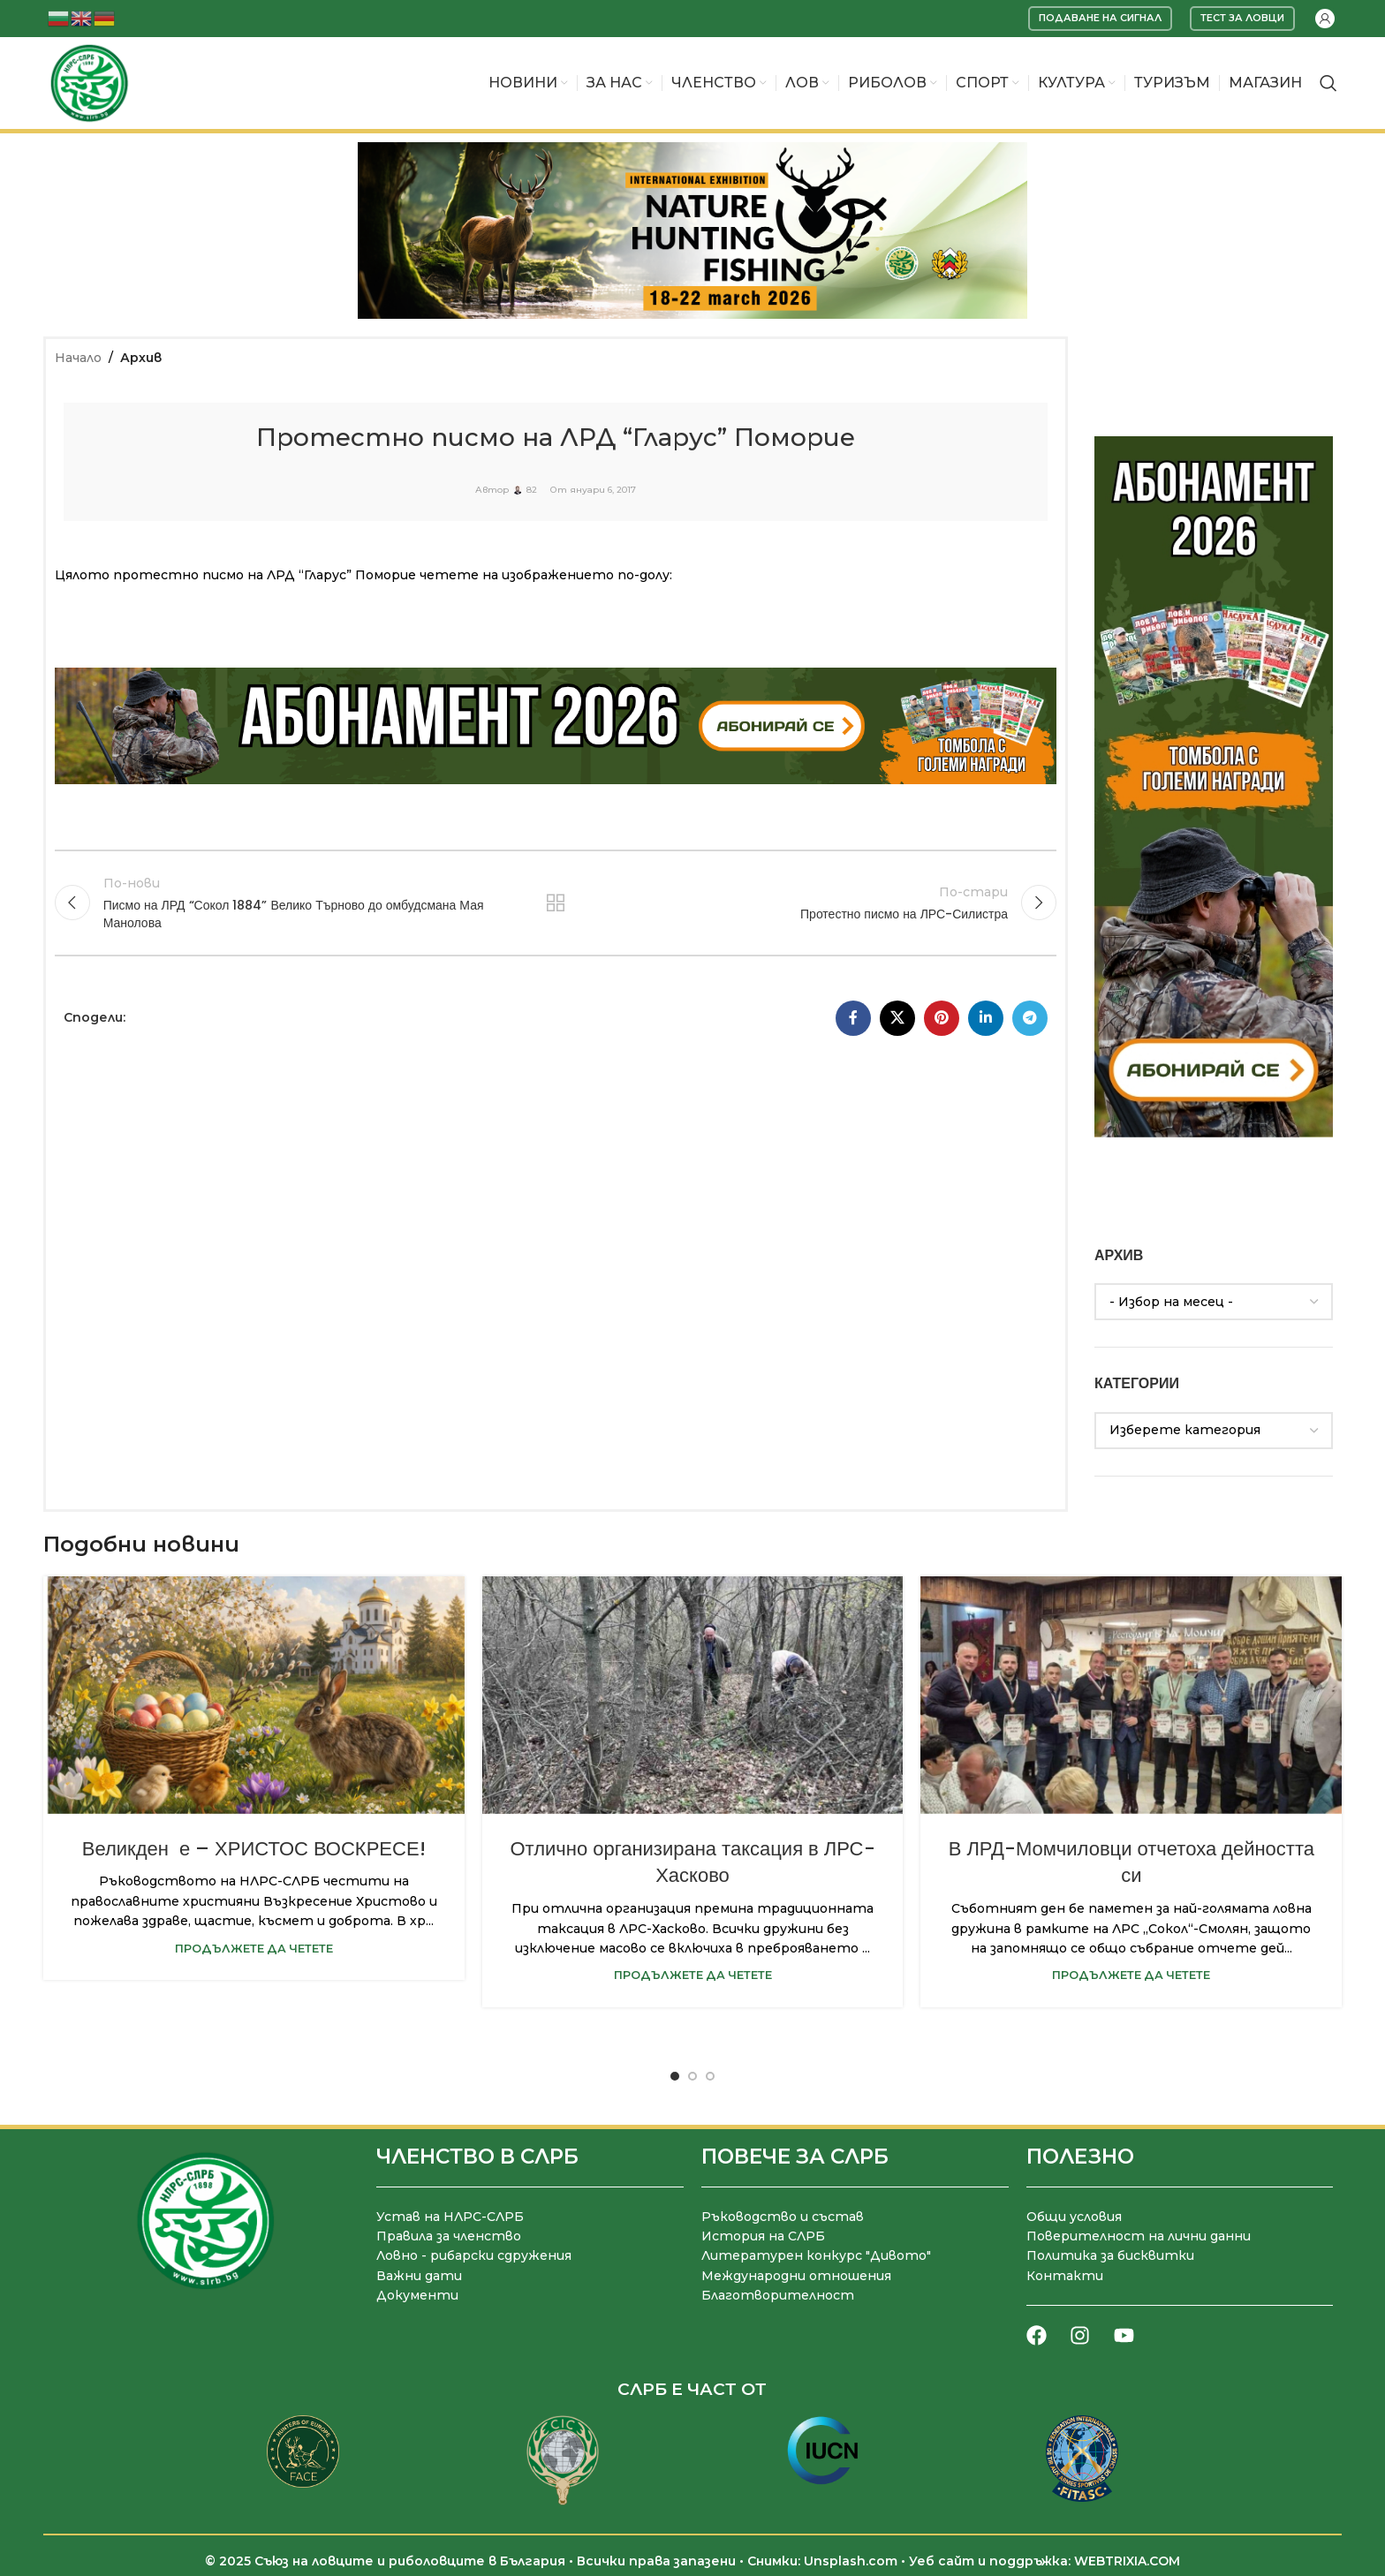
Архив (141, 358)
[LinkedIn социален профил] (985, 1018)
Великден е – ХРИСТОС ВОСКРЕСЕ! (254, 1848)
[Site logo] (89, 82)
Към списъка (556, 902)
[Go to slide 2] (692, 2076)
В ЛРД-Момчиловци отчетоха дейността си (1131, 1862)
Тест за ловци (1242, 17)
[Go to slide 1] (674, 2076)
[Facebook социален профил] (853, 1018)
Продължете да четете (254, 1948)
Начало (78, 358)
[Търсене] (1328, 83)
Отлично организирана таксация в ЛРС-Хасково (693, 1862)
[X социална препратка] (897, 1018)
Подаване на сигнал (1100, 17)
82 (531, 490)
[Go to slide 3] (710, 2076)
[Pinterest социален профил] (941, 1018)
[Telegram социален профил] (1030, 1018)
